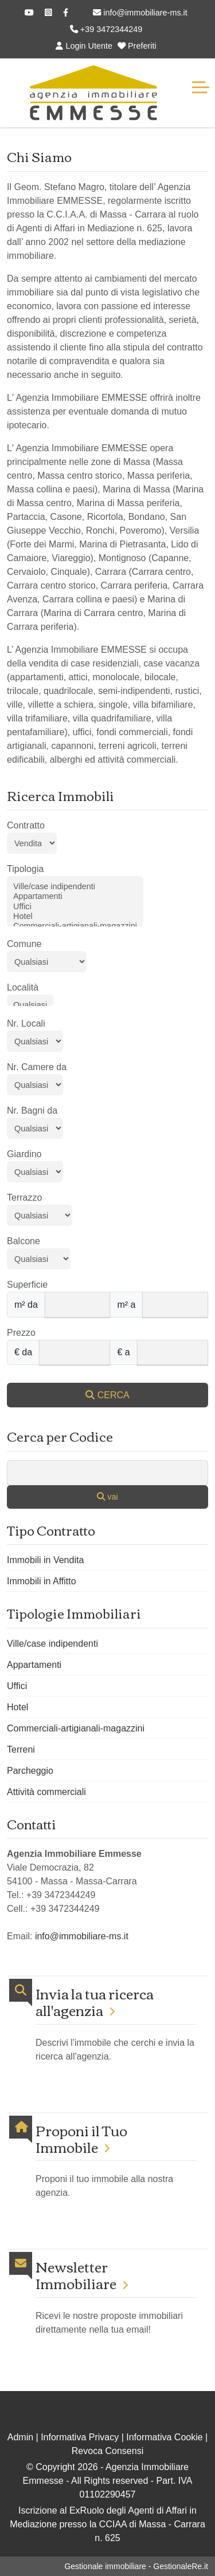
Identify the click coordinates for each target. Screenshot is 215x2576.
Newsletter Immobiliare (76, 2274)
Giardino (24, 1154)
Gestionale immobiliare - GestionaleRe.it (136, 2566)
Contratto (26, 825)
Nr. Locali (26, 1023)
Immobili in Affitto (41, 1581)
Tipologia (25, 869)
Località (22, 987)
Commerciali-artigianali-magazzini (75, 926)
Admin (20, 2437)
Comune (24, 944)
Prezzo (21, 1333)
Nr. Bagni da (32, 1110)
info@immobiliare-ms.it (140, 12)
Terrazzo (24, 1197)
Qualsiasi (30, 1005)
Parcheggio (30, 1771)
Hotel (75, 916)
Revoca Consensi (107, 2451)
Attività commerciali (46, 1792)
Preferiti (137, 45)
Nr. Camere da (37, 1067)
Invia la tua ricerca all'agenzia (95, 2001)
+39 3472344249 (106, 29)
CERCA (107, 1395)
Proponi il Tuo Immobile (81, 2138)
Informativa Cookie (164, 2437)
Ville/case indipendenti (75, 886)
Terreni (21, 1749)
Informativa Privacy (80, 2437)
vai (107, 1496)
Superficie (27, 1284)
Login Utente (84, 45)
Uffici (75, 907)
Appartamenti (75, 896)
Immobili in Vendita (45, 1560)
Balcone (23, 1241)
